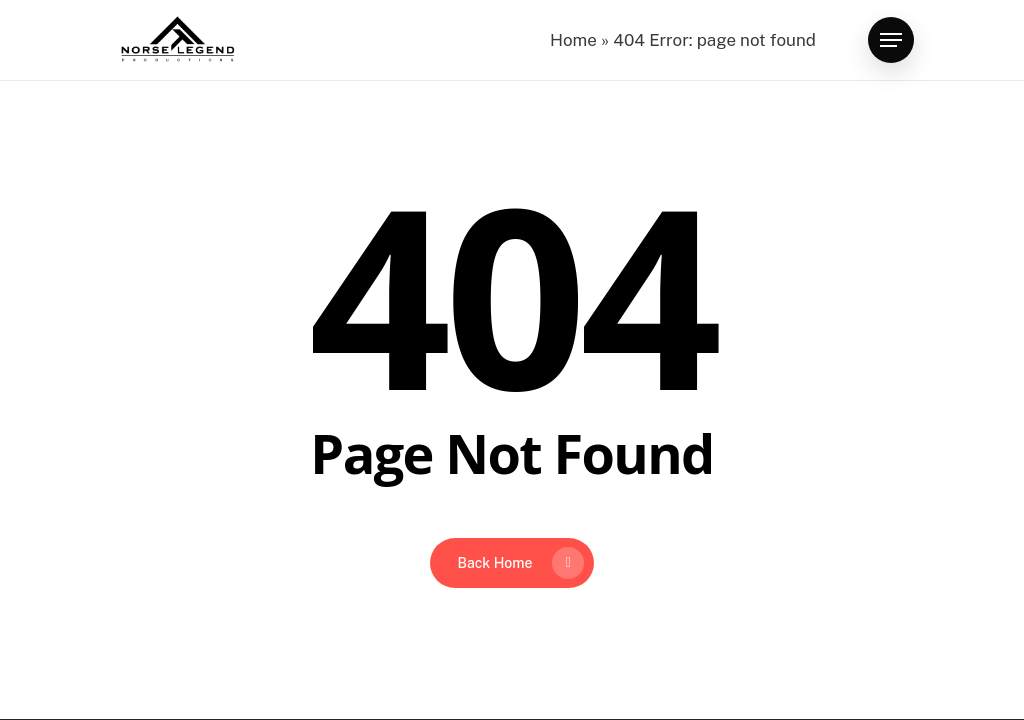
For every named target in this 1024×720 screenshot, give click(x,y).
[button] (891, 40)
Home (573, 40)
